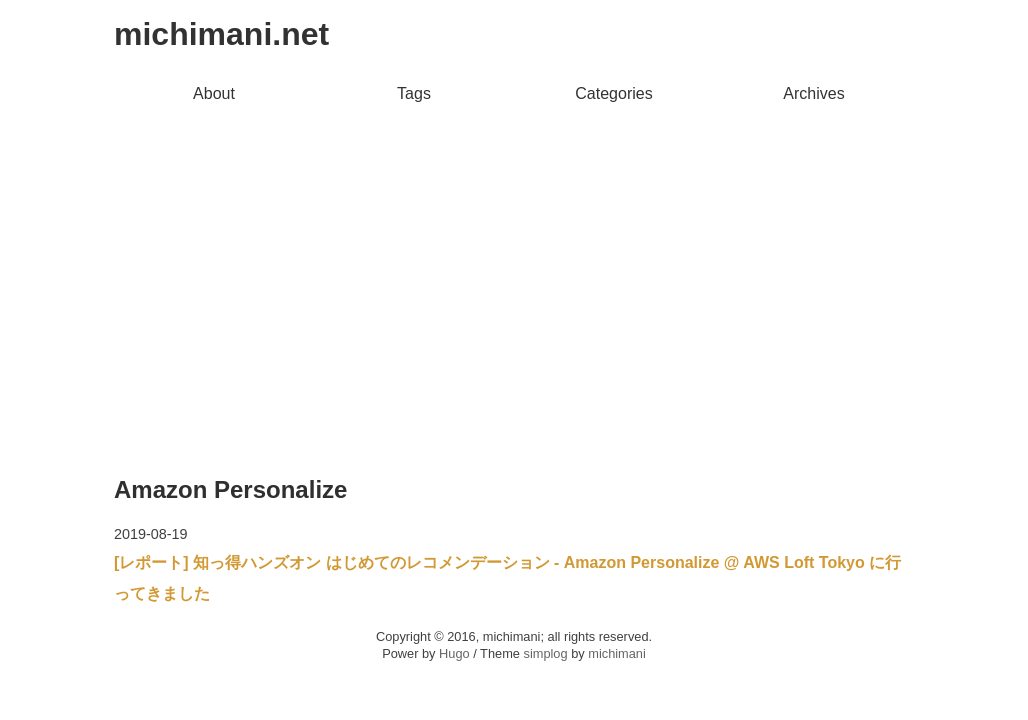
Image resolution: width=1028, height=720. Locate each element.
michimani (617, 653)
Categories (613, 93)
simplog (545, 653)
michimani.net (221, 34)
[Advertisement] (514, 261)
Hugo (454, 653)
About (214, 93)
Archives (813, 93)
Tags (414, 93)
